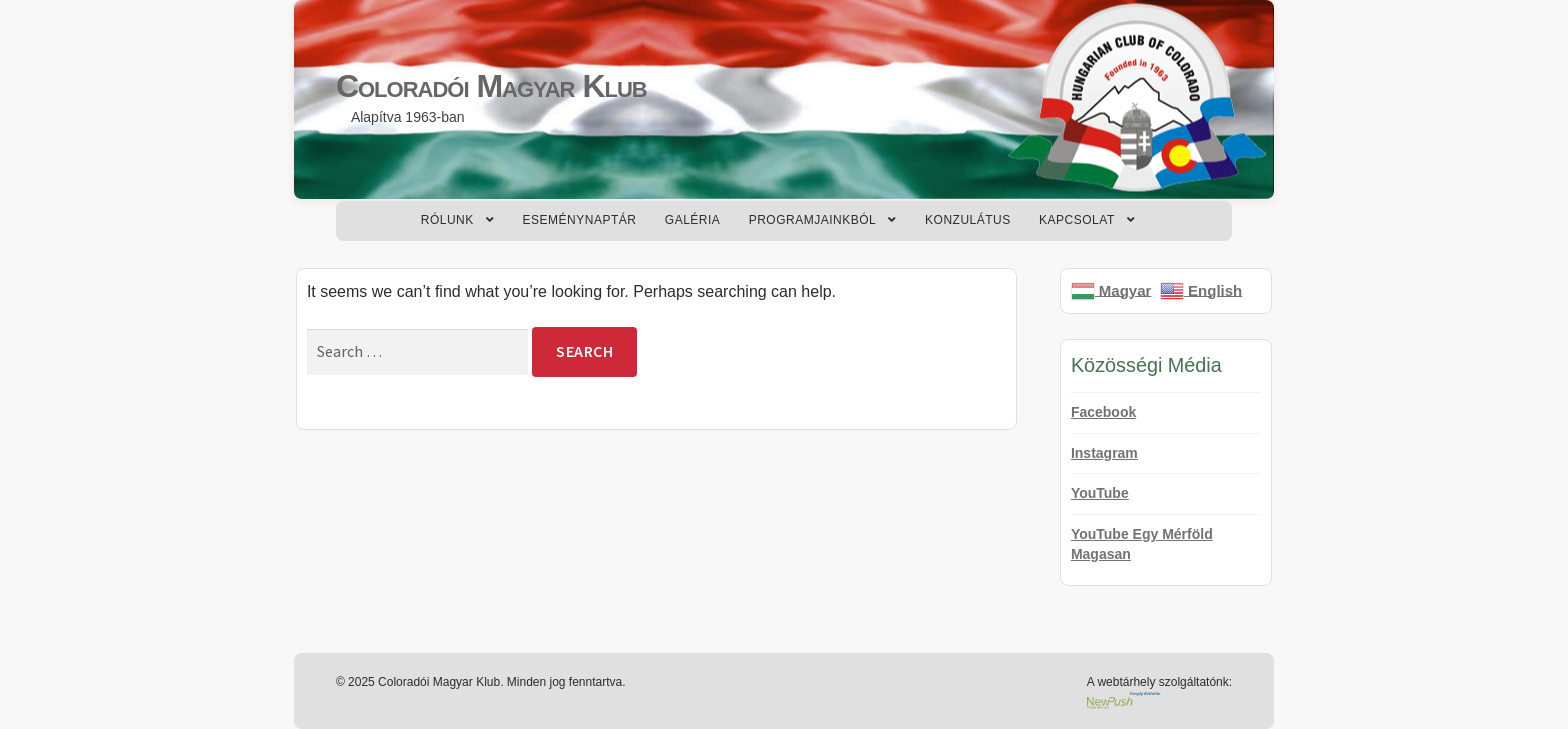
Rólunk (447, 220)
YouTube (1100, 493)
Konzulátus (968, 220)
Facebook (1103, 412)
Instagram (1104, 453)
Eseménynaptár (580, 220)
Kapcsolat (1077, 220)
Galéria (693, 220)
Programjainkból (813, 220)
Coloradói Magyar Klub (491, 86)
